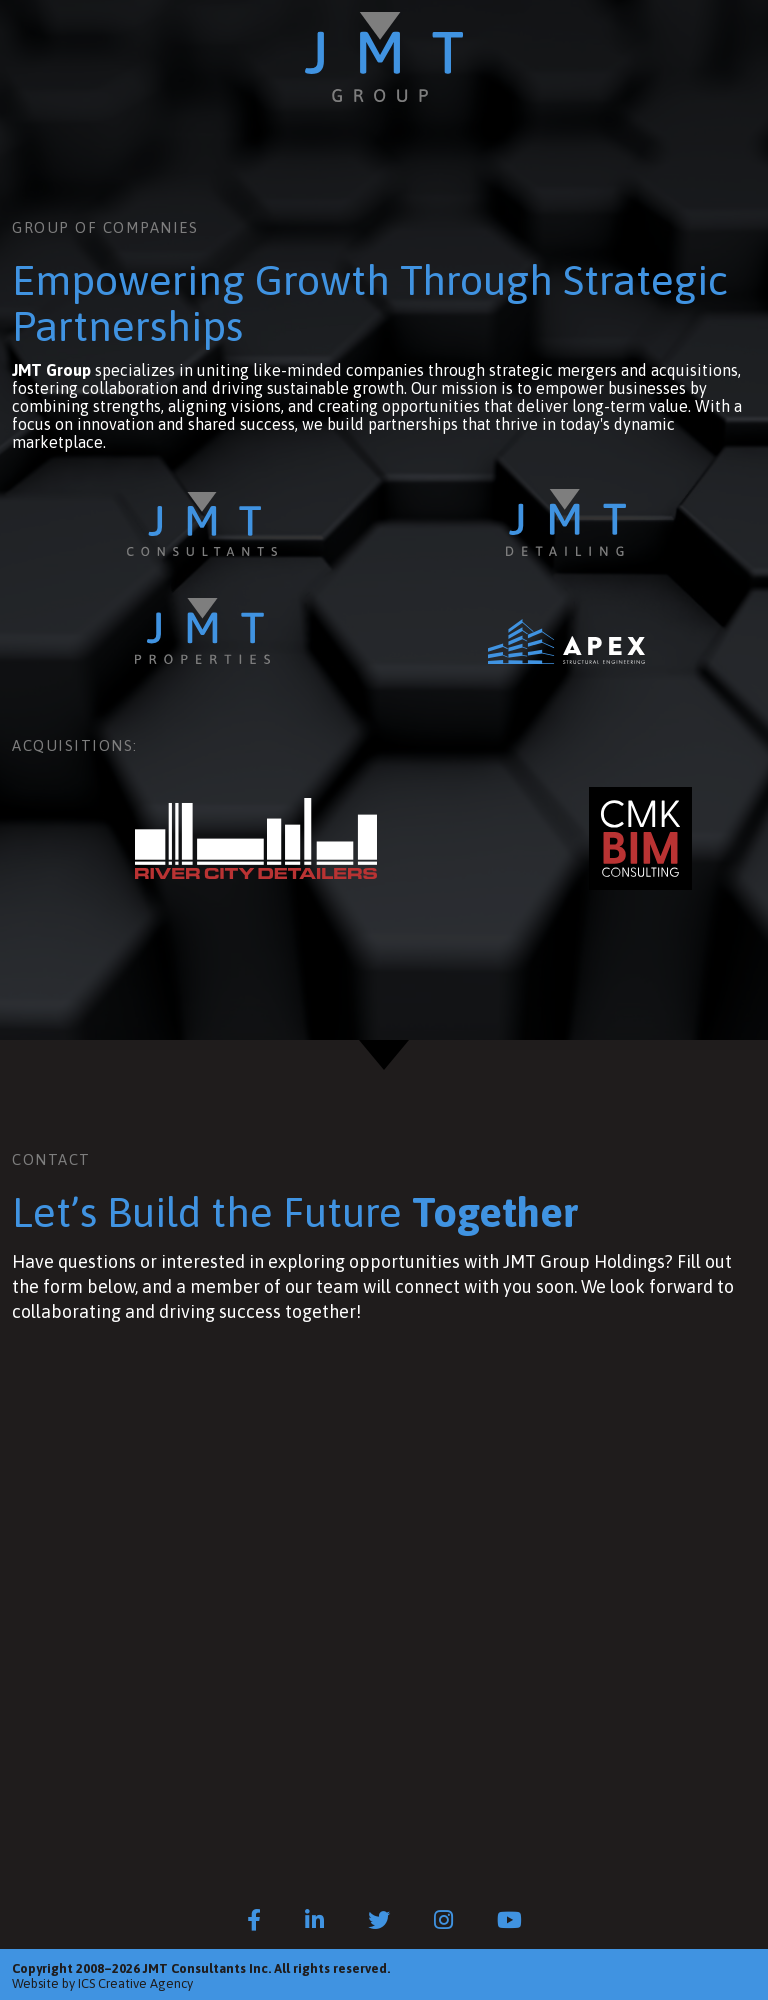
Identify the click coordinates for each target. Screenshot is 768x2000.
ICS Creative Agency (135, 1983)
